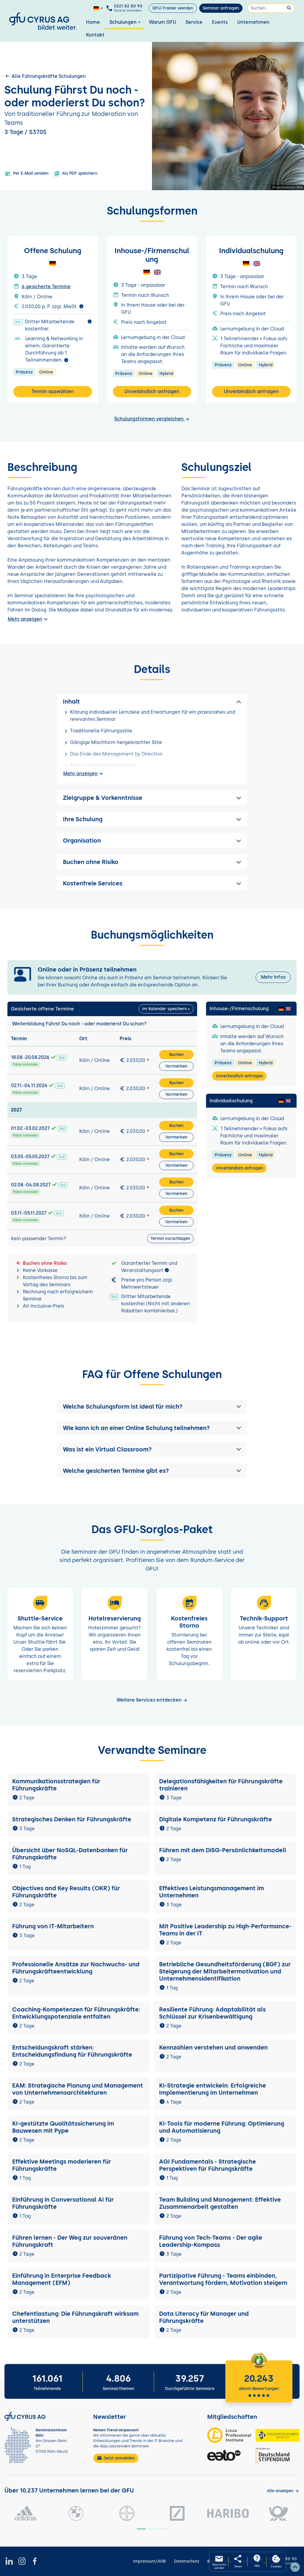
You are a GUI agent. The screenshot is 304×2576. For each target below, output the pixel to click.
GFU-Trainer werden (172, 8)
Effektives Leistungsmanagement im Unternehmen (211, 1892)
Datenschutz (186, 2561)
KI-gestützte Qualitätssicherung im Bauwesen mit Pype (63, 2127)
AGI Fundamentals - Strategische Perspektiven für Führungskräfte (207, 2165)
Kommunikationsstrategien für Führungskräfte (56, 1785)
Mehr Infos (273, 977)
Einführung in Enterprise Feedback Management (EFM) (61, 2279)
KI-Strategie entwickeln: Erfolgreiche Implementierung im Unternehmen (212, 2089)
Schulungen (126, 22)
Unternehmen (253, 22)
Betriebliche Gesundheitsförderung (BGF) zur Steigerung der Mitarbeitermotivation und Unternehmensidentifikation (225, 1971)
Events (220, 22)
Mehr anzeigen (28, 619)
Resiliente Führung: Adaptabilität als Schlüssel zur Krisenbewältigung (212, 2013)
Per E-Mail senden (26, 174)
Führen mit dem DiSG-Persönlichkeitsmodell (222, 1850)
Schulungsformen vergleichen (152, 419)
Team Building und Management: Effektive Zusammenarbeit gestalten (220, 2203)
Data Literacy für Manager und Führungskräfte (204, 2317)
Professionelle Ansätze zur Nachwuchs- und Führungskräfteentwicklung (76, 1968)
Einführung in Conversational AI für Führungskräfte (63, 2203)
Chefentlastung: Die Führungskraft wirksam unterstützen (75, 2317)
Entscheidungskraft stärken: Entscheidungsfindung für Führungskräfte (72, 2051)
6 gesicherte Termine (46, 286)
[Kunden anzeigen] (283, 2490)
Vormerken (176, 1066)
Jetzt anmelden (116, 2458)
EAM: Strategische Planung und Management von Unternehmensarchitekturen (77, 2089)
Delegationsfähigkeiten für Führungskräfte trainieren (221, 1785)
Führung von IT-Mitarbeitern (53, 1926)
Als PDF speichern (75, 174)
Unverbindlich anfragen (151, 391)
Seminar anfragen (221, 8)
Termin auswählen (52, 391)
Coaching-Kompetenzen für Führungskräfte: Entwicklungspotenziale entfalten (76, 2013)
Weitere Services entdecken (152, 1700)
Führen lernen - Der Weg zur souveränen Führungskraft (69, 2241)
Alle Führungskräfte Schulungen (45, 76)
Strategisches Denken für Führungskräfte (71, 1819)
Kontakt (95, 35)
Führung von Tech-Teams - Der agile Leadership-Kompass (210, 2241)
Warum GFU (162, 22)
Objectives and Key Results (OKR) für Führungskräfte (66, 1892)
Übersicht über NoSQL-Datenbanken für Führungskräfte (70, 1854)
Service (194, 22)
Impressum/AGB (149, 2561)
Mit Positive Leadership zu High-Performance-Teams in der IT (225, 1930)
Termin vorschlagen (170, 1238)
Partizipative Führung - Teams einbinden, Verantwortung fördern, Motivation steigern (223, 2279)
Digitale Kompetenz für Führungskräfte (215, 1819)
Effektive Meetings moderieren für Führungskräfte (61, 2165)
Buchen (176, 1054)
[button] (152, 1406)
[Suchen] (271, 8)
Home (93, 22)
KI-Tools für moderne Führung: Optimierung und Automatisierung (221, 2127)
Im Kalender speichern (164, 1008)
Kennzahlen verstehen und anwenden (213, 2047)
